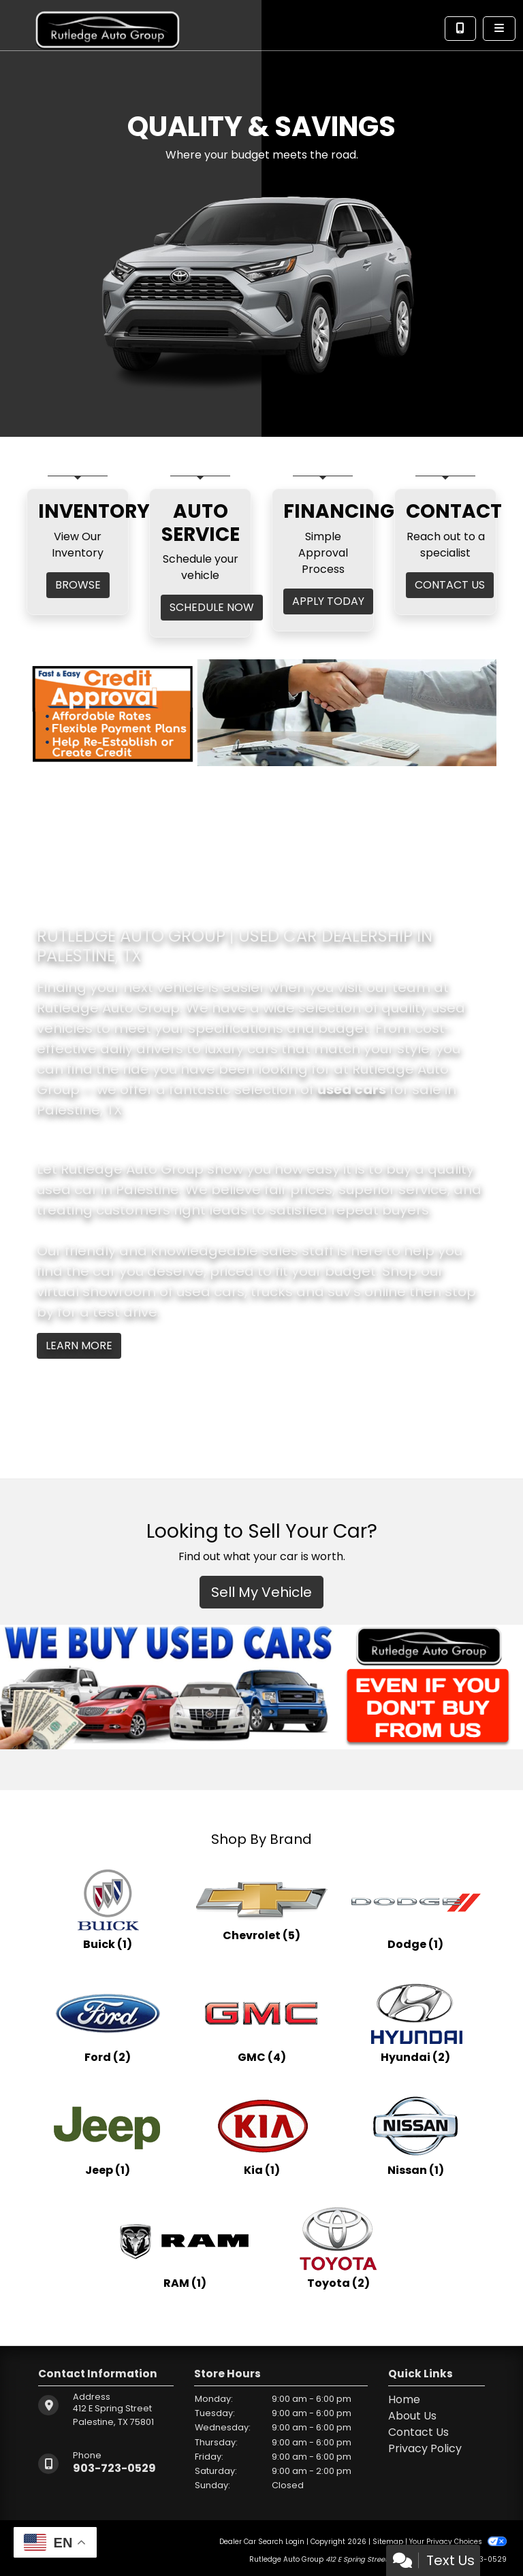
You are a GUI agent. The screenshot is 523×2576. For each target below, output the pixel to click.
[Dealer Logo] (107, 24)
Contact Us (418, 2432)
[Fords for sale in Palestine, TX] (107, 2022)
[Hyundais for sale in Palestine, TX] (415, 2022)
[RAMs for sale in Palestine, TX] (184, 2248)
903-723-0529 (114, 2468)
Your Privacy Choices (458, 2542)
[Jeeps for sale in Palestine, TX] (107, 2135)
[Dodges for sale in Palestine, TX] (415, 1909)
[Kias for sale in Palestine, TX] (261, 2135)
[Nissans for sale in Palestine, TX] (415, 2135)
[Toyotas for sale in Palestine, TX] (338, 2248)
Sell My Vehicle (261, 1592)
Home (404, 2399)
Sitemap (388, 2542)
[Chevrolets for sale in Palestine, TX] (261, 1909)
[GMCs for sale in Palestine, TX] (261, 2022)
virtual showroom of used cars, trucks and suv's (199, 1291)
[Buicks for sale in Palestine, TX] (107, 1909)
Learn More (79, 1345)
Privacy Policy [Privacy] (425, 2448)
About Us (412, 2416)
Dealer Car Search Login (261, 2542)
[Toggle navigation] (499, 28)
